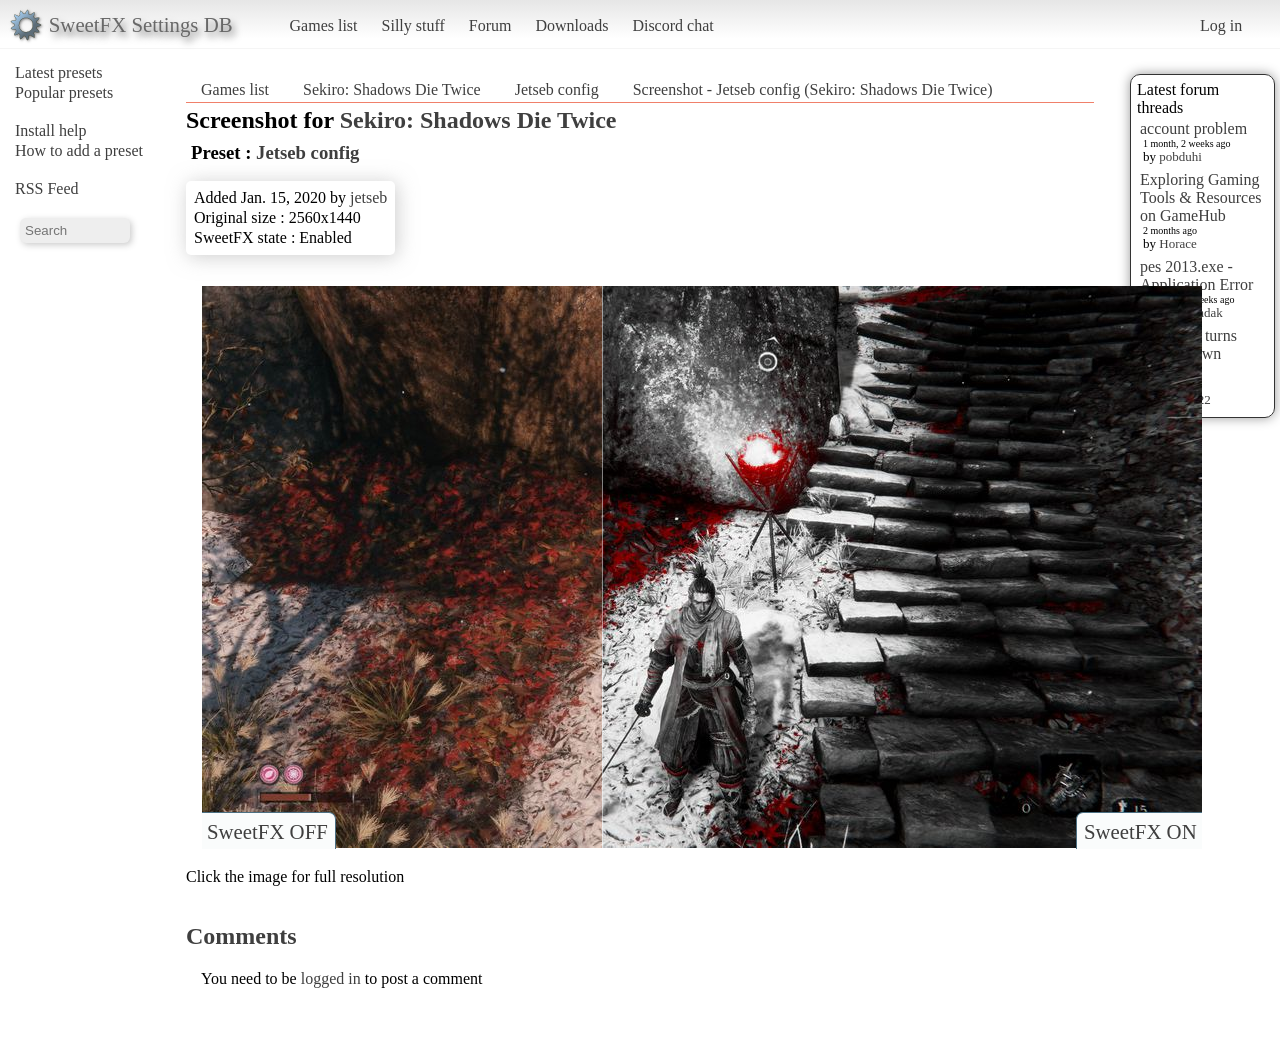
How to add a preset (79, 150)
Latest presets (59, 72)
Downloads (571, 25)
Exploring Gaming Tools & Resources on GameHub (1201, 197)
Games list (324, 25)
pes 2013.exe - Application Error (1196, 275)
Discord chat (672, 25)
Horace (1178, 243)
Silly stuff (413, 25)
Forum (490, 25)
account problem (1193, 128)
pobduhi (1180, 156)
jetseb (368, 197)
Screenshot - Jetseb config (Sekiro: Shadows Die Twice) (813, 89)
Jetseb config (557, 89)
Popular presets (64, 92)
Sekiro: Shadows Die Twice (392, 89)
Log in (1221, 25)
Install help (51, 130)
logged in (331, 978)
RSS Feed (47, 188)
